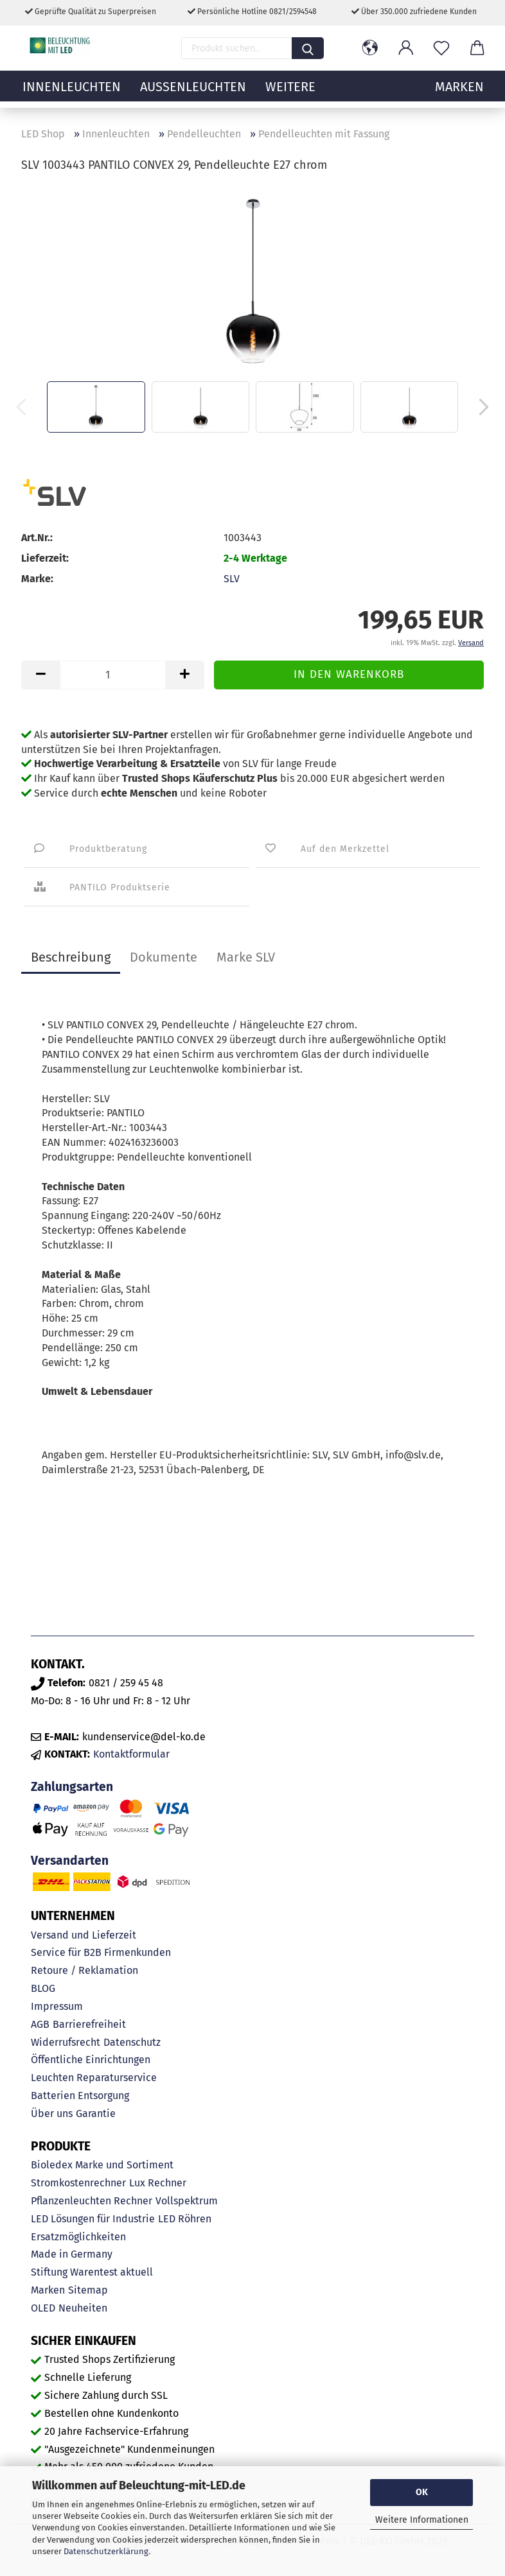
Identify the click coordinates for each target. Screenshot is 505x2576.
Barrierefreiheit (89, 2024)
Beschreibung (71, 957)
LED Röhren (184, 2219)
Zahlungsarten (72, 1786)
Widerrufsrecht (65, 2042)
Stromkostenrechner (78, 2183)
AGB (40, 2024)
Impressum (57, 2006)
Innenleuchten (71, 93)
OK (422, 2492)
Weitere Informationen (421, 2519)
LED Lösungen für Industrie (93, 2219)
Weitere (290, 93)
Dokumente (163, 957)
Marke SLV (246, 957)
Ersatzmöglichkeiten (78, 2237)
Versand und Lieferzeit (83, 1935)
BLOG (43, 1988)
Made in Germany (71, 2254)
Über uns (52, 2113)
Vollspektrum (186, 2201)
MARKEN (459, 93)
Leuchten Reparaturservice (94, 2077)
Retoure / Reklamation (84, 1970)
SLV (232, 579)
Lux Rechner (157, 2183)
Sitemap (88, 2290)
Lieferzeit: (45, 558)
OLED (43, 2308)
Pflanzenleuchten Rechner (91, 2201)
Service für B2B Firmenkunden (101, 1952)
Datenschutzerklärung (106, 2551)
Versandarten (70, 1860)
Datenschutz (132, 2042)
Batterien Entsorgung (80, 2095)
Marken (48, 2290)
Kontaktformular (131, 1754)
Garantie (96, 2113)
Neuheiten (82, 2308)
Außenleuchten (193, 93)
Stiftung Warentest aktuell (92, 2272)
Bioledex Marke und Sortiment (102, 2165)
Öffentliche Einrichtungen (90, 2059)
